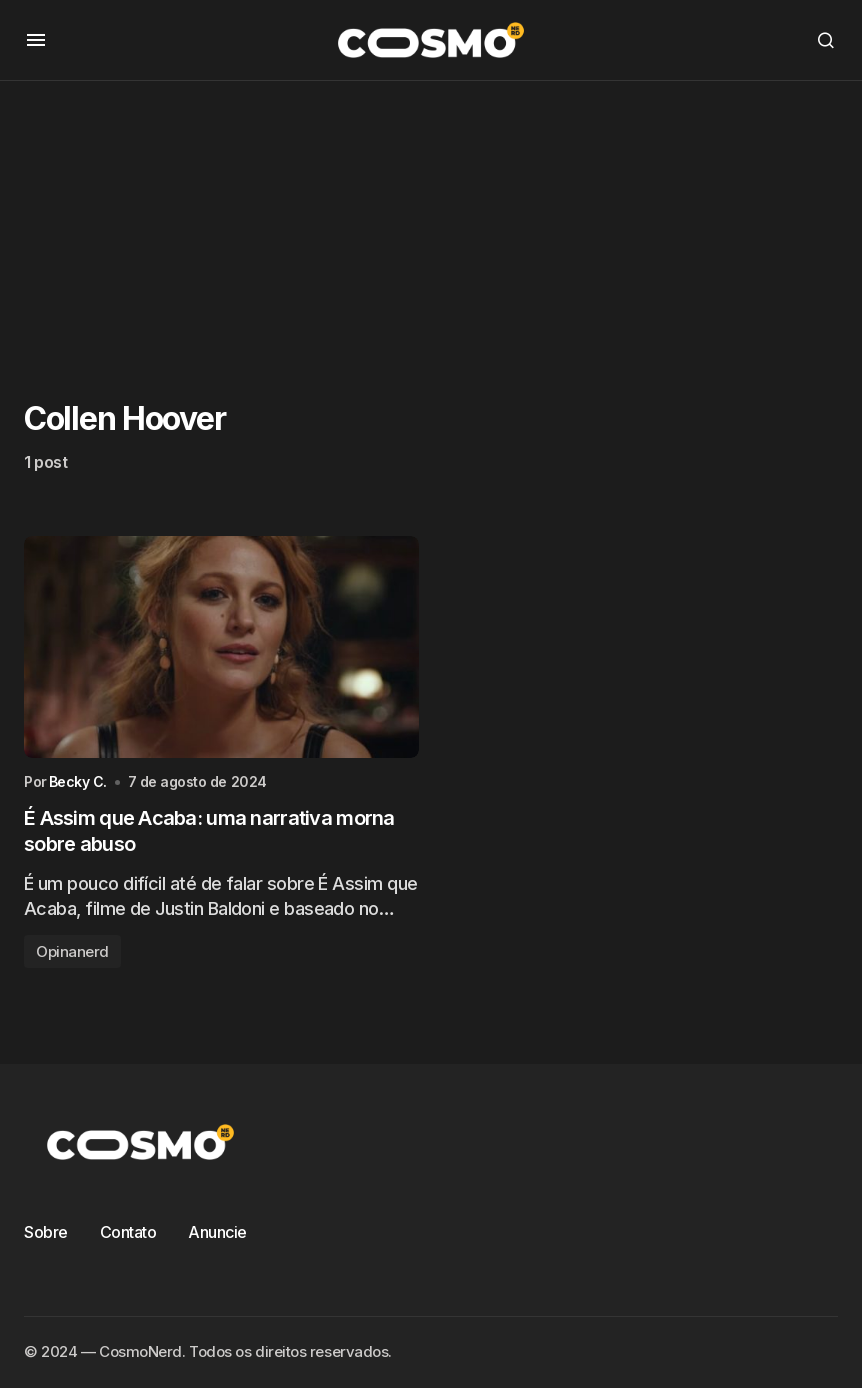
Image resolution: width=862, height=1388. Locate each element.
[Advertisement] (431, 221)
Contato (128, 1232)
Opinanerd (72, 951)
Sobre (46, 1232)
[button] (36, 40)
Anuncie (217, 1232)
